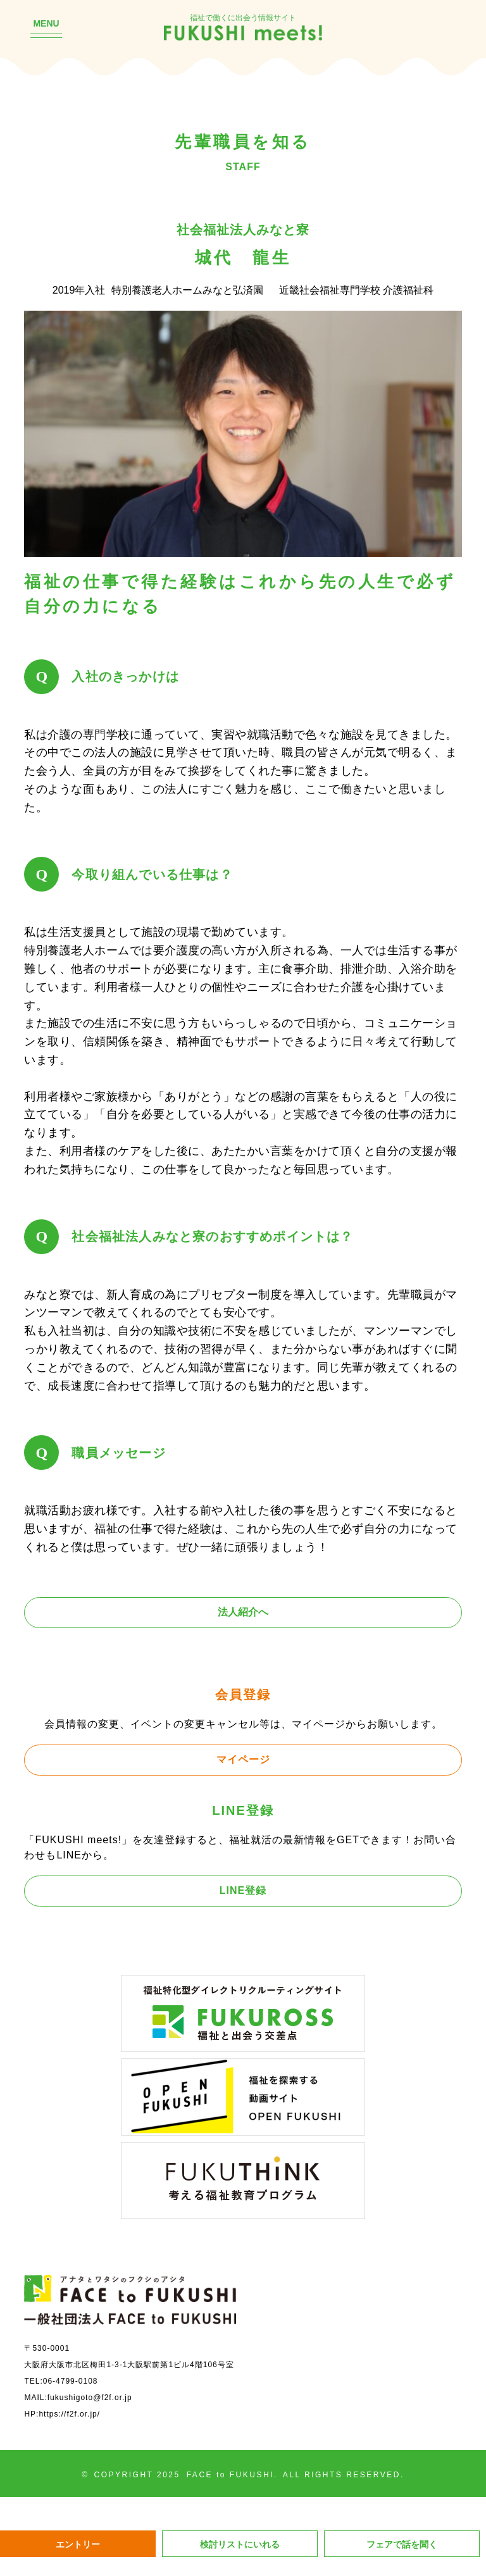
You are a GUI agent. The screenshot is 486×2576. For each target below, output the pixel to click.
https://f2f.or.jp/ (69, 2414)
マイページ (243, 1759)
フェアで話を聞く (401, 2544)
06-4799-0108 (70, 2381)
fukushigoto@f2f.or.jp (89, 2397)
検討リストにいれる (240, 2544)
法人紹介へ (243, 1612)
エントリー (78, 2544)
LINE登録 (243, 1890)
